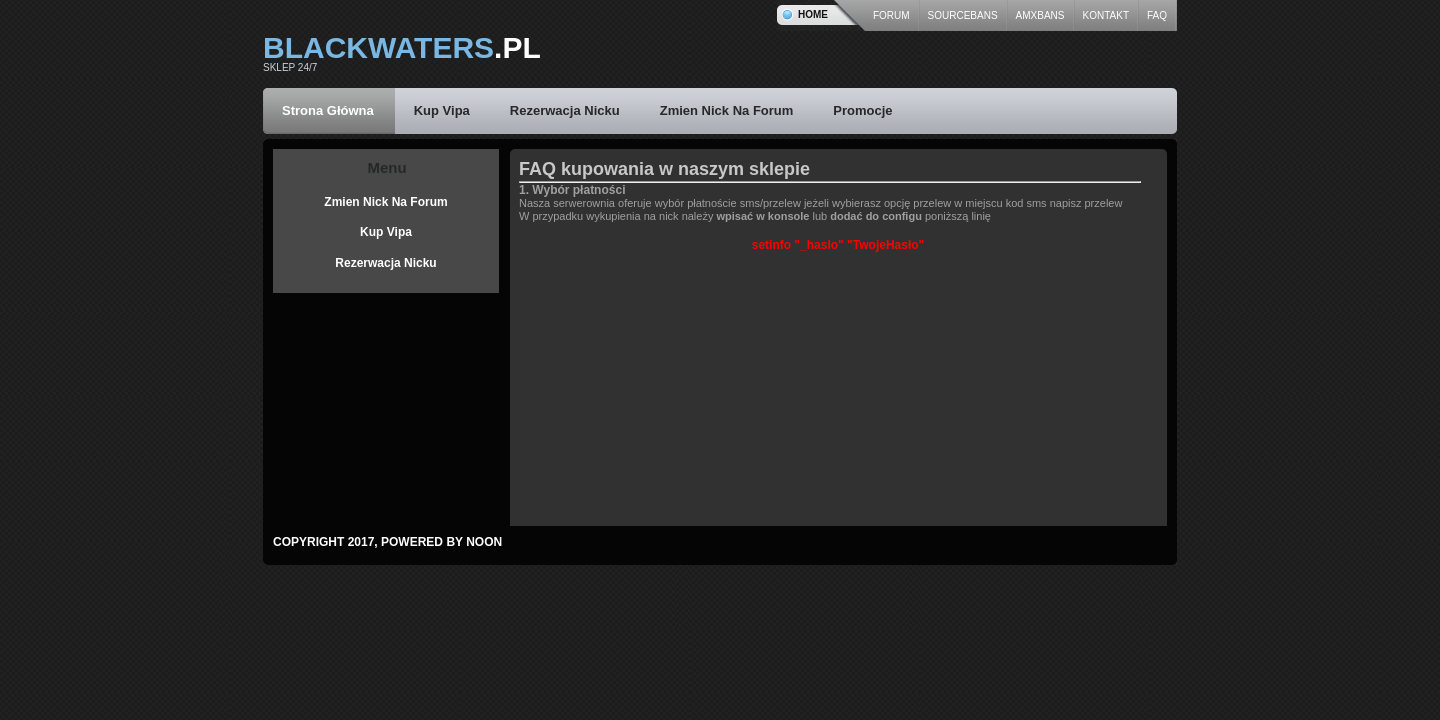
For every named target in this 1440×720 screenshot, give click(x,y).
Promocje (862, 110)
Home (813, 14)
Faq (1157, 15)
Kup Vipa (442, 110)
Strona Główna (328, 110)
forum (891, 15)
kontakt (1106, 15)
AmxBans (1040, 15)
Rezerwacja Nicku (565, 110)
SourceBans (963, 15)
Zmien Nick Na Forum (727, 110)
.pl (402, 47)
